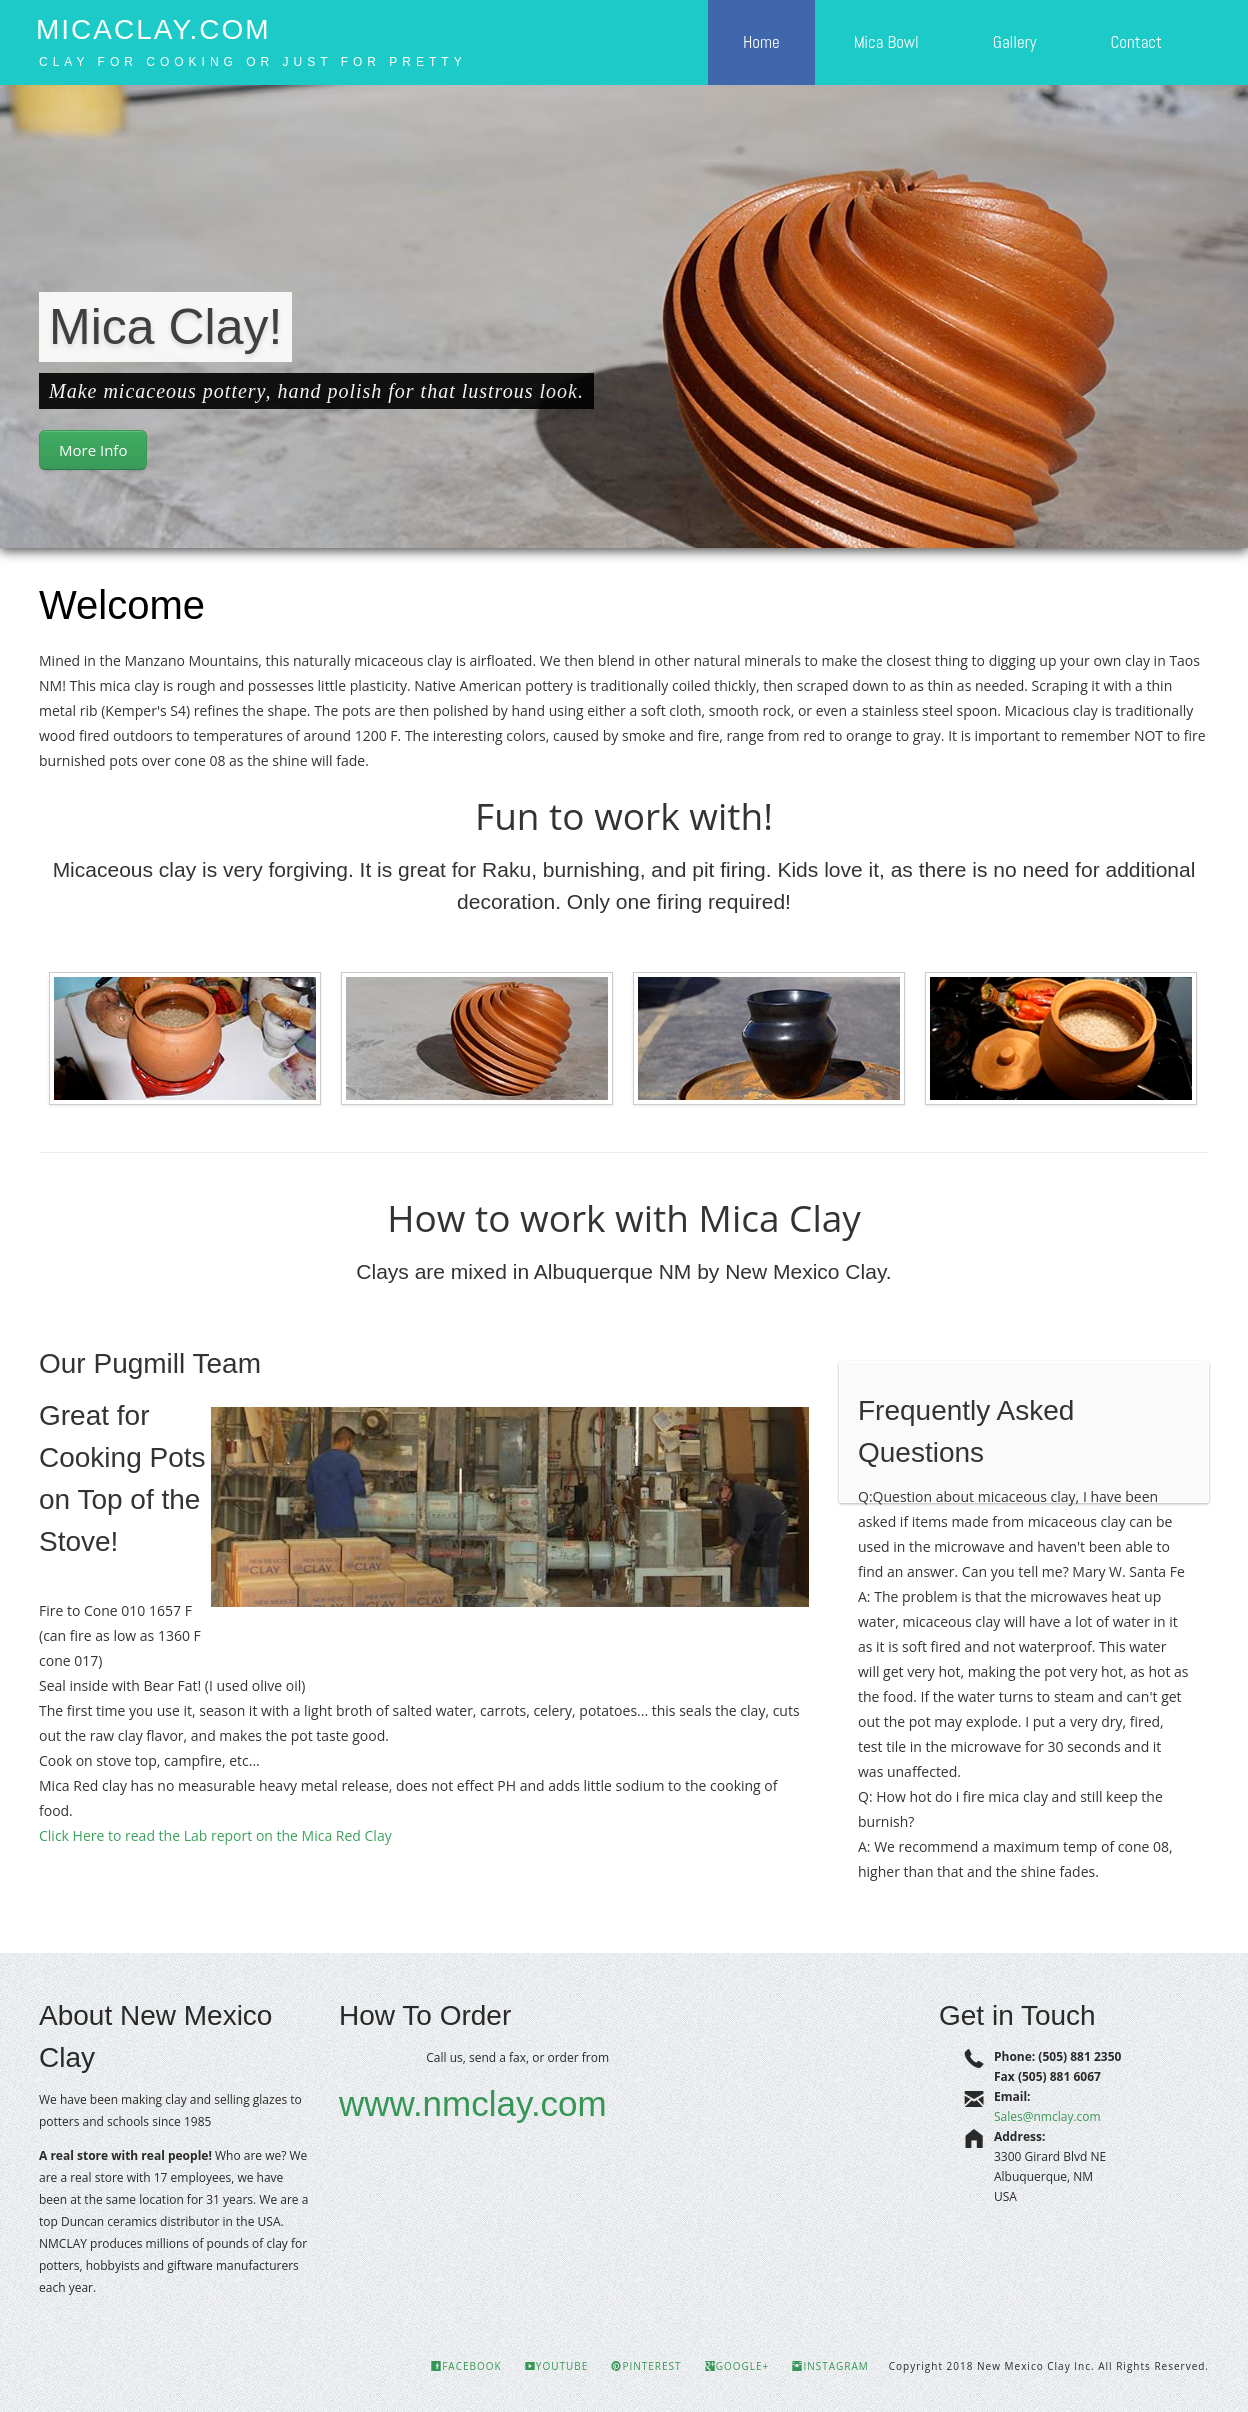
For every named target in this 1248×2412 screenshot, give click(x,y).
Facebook (466, 2366)
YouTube (556, 2366)
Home (761, 42)
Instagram (830, 2366)
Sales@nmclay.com (1047, 2116)
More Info (93, 450)
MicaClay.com (153, 29)
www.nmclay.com (473, 2103)
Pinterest (646, 2366)
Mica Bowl (886, 42)
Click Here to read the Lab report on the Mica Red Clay (215, 1835)
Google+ (737, 2366)
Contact (1136, 42)
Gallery (1015, 42)
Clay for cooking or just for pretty (253, 62)
